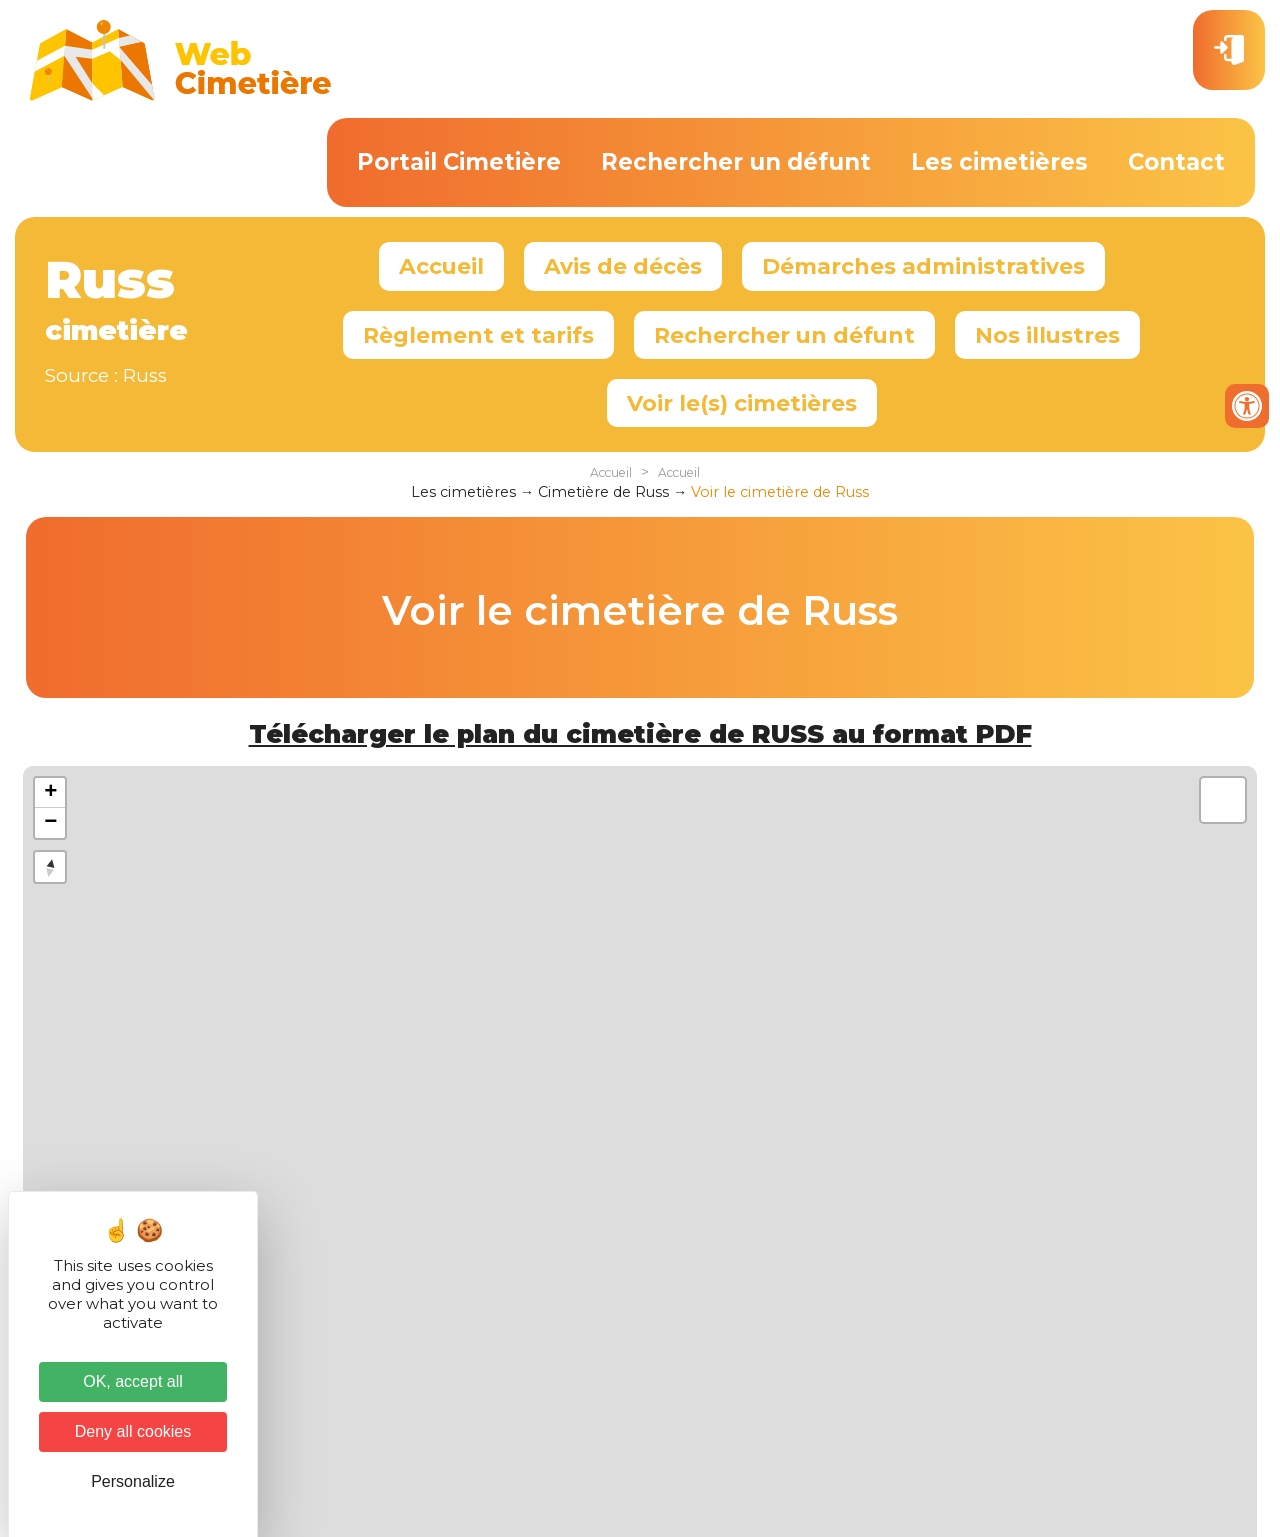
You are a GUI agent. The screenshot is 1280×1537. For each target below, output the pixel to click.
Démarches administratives (923, 266)
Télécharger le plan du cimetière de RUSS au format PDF (640, 734)
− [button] (50, 823)
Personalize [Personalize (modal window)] (133, 1481)
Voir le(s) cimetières (742, 403)
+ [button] (50, 793)
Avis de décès (623, 266)
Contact (1176, 162)
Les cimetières (999, 162)
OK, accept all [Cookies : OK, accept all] (133, 1381)
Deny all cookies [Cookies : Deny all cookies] (133, 1431)
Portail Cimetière (459, 162)
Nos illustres (1047, 335)
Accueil (441, 266)
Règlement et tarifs (478, 335)
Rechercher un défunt (736, 162)
